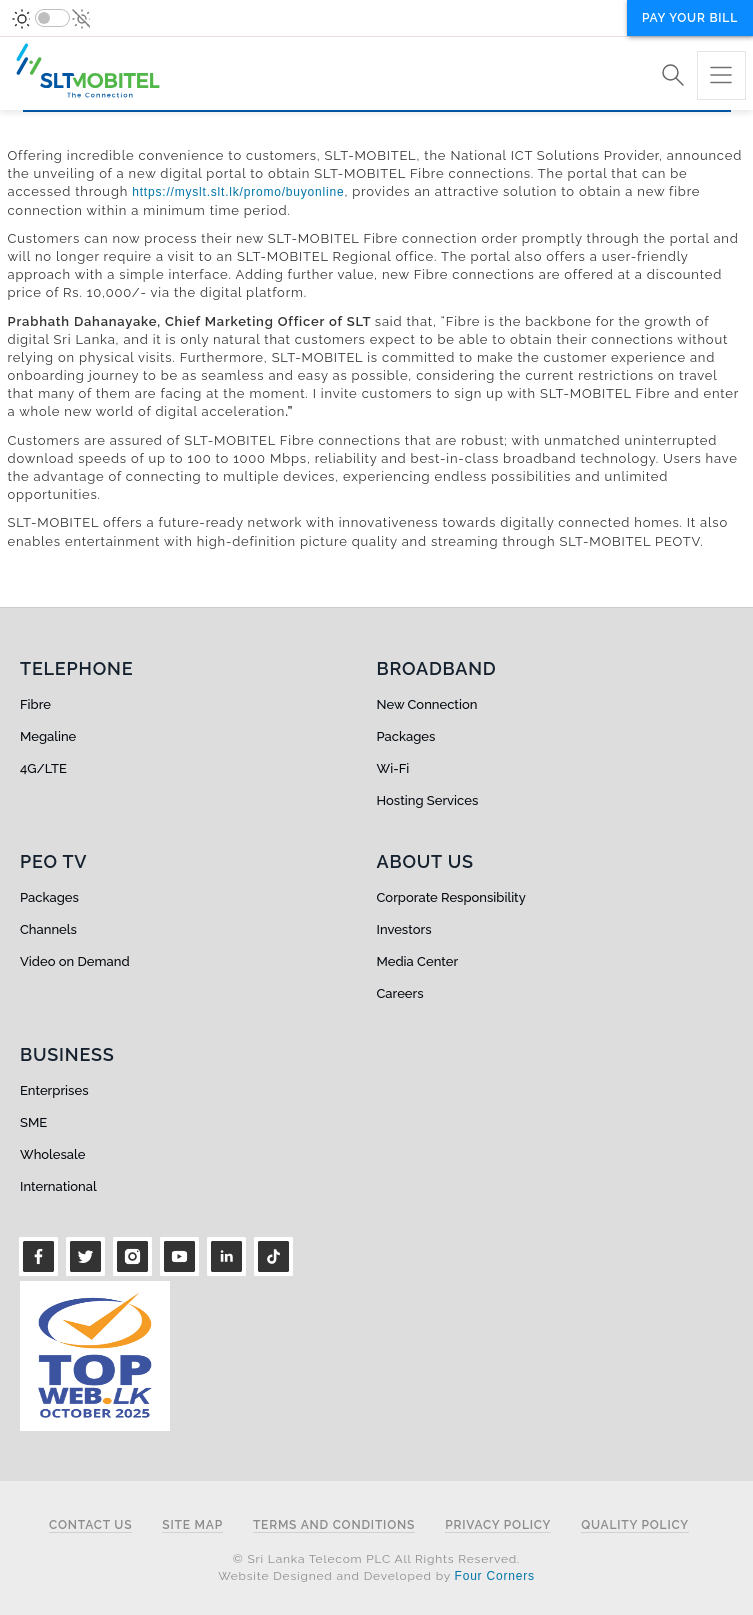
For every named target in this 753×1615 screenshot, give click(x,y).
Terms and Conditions (334, 1525)
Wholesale (52, 1154)
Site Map (192, 1525)
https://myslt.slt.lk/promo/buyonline (238, 192)
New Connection (427, 704)
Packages (406, 736)
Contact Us (90, 1525)
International (58, 1186)
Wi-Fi (393, 768)
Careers (400, 993)
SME (33, 1122)
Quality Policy (635, 1525)
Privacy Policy (498, 1525)
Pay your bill (690, 18)
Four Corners (495, 1576)
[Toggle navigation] (721, 75)
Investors (404, 929)
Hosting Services (428, 800)
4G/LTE (43, 768)
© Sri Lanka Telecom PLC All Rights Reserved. (376, 1559)
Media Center (418, 961)
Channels (48, 929)
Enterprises (54, 1090)
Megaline (48, 736)
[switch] (52, 18)
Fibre (35, 704)
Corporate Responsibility (451, 897)
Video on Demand (75, 961)
